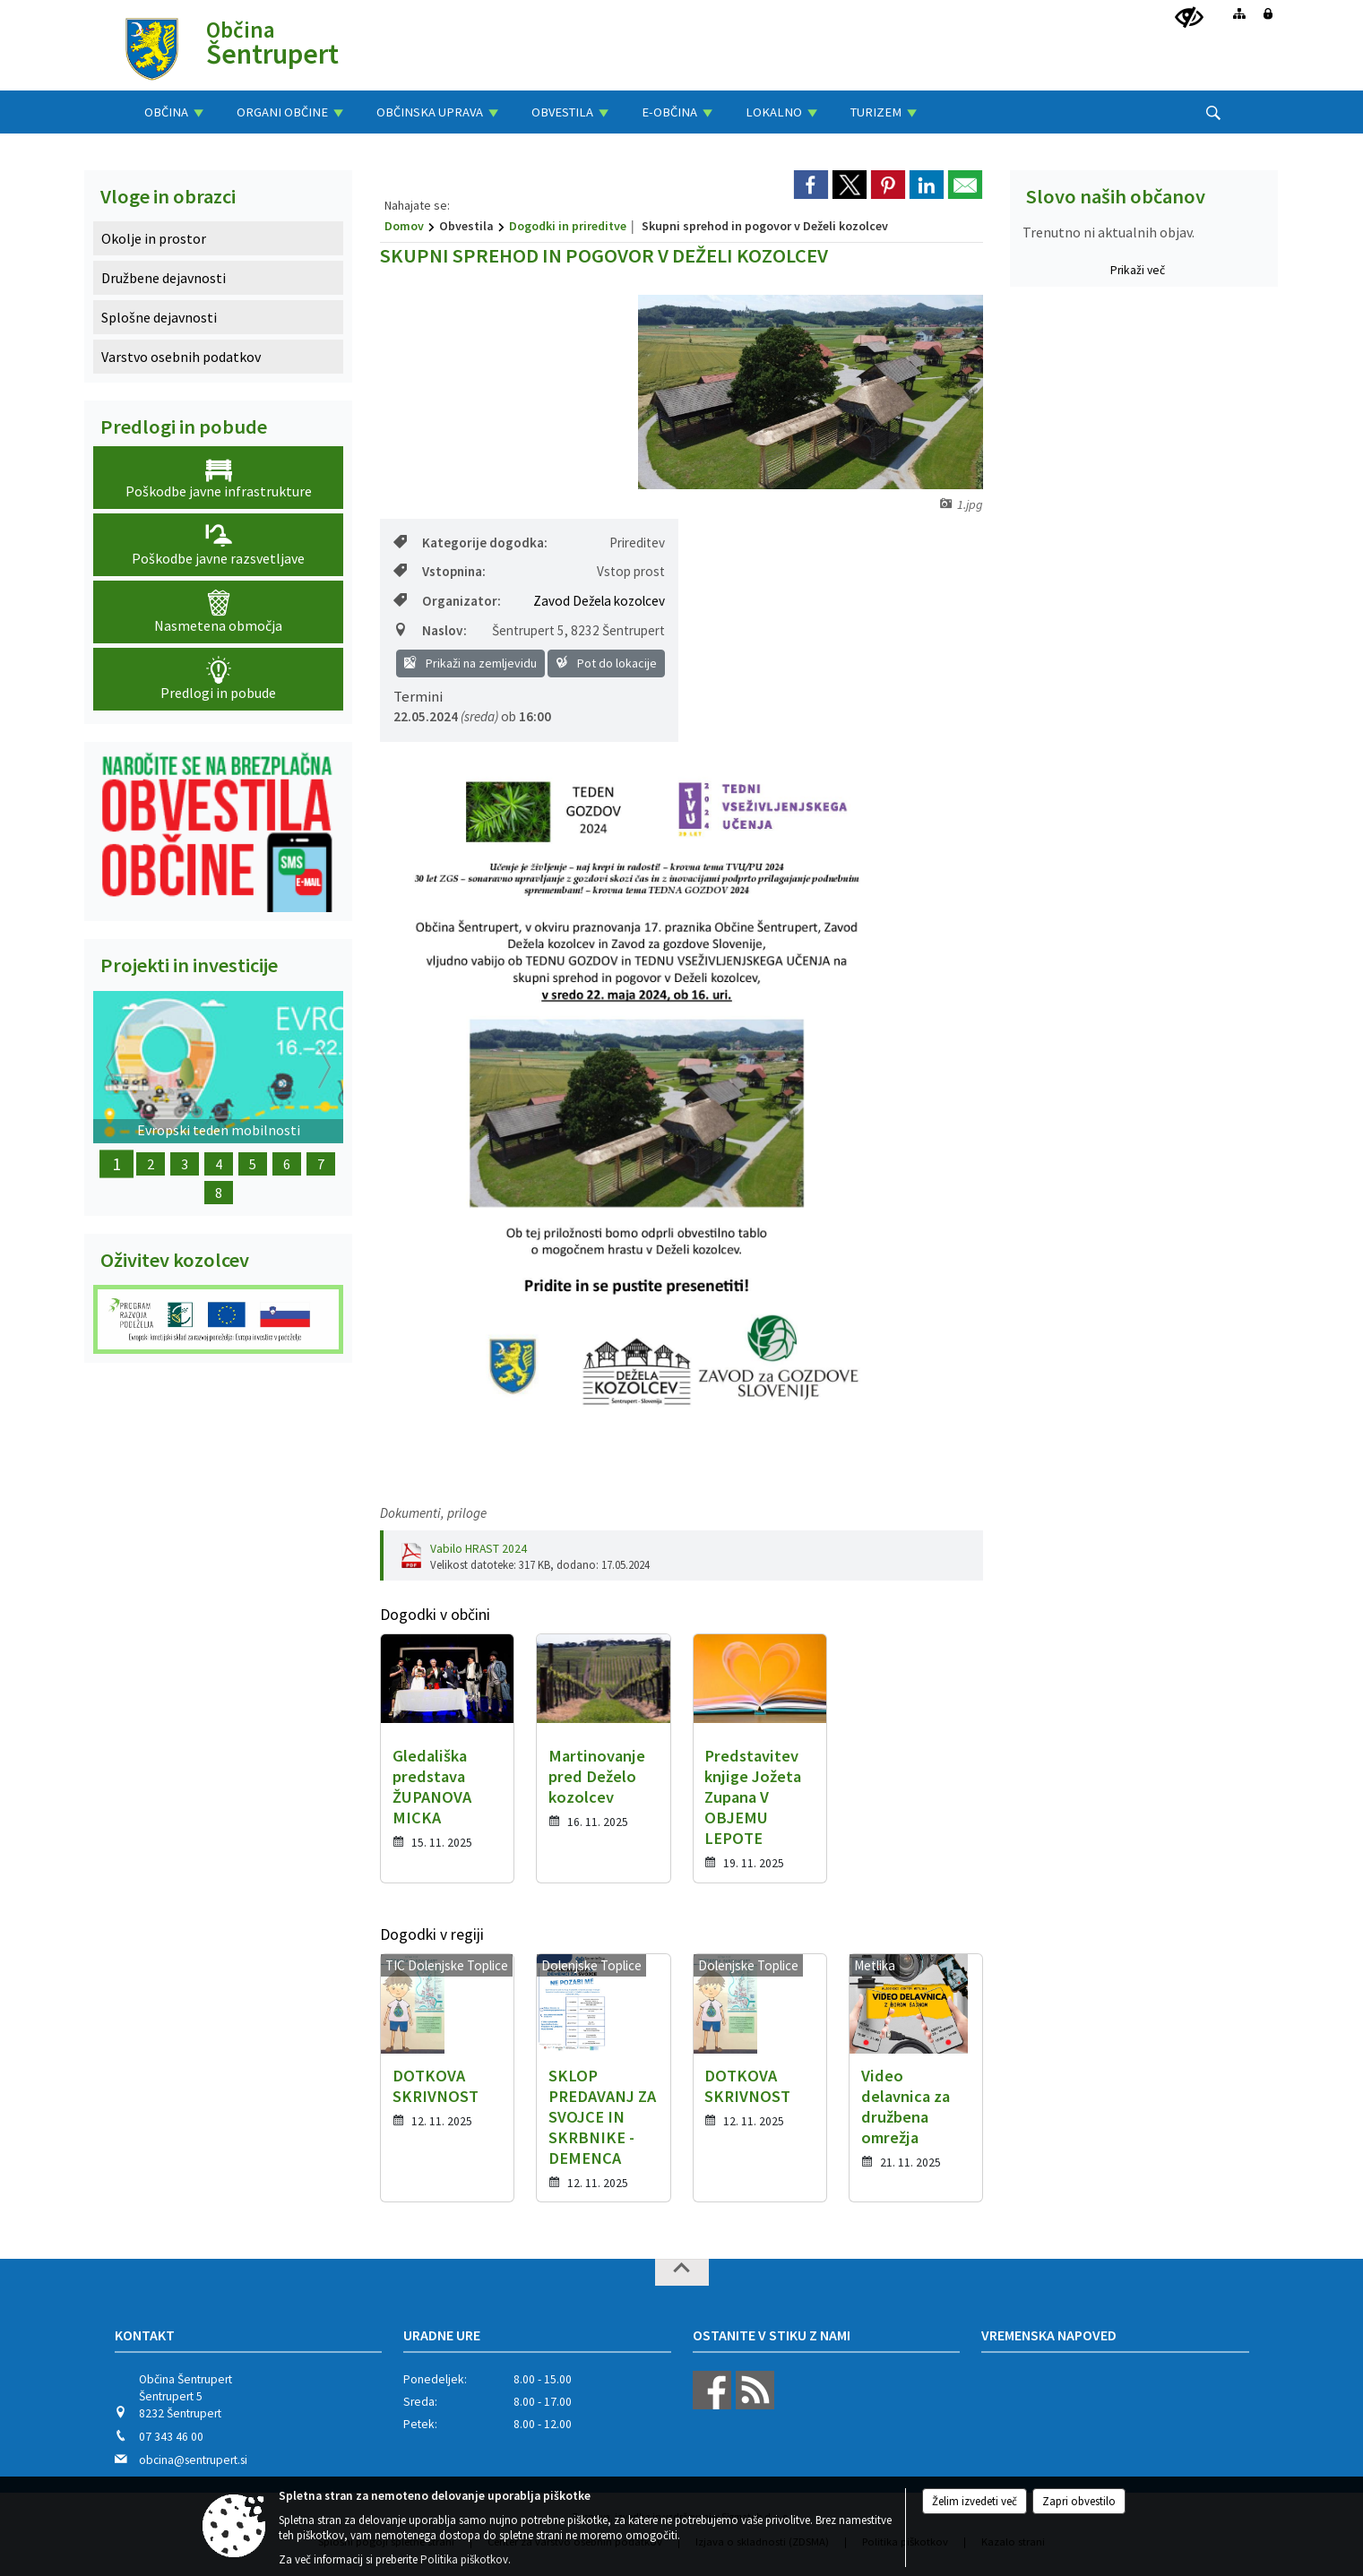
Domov (404, 226)
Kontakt (145, 2335)
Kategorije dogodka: (470, 542)
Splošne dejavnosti (159, 317)
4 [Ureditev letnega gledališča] (218, 1164)
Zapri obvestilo (1079, 2501)
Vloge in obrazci (168, 196)
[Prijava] (1268, 13)
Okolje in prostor (153, 238)
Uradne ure (441, 2335)
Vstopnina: (439, 571)
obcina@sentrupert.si (193, 2460)
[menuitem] (174, 112)
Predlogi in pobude (183, 426)
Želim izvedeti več (974, 2501)
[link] (811, 184)
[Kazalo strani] (1239, 13)
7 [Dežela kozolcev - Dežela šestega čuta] (320, 1164)
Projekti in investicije (189, 965)
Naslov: (430, 630)
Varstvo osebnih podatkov (181, 357)
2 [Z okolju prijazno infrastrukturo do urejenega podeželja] (150, 1164)
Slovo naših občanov (1115, 196)
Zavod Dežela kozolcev (599, 600)
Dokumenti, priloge (433, 1512)
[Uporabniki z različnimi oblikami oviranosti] (1189, 18)
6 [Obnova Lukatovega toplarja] (286, 1164)
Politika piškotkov (464, 2559)
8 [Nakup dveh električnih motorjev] (218, 1193)
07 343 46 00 (171, 2436)
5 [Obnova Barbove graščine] (252, 1164)
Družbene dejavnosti (163, 278)
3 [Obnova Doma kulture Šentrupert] (184, 1164)
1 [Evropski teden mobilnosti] (116, 1164)
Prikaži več (1137, 270)
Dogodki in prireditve (567, 226)
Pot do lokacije (606, 663)
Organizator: (447, 600)
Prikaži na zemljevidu (470, 663)
